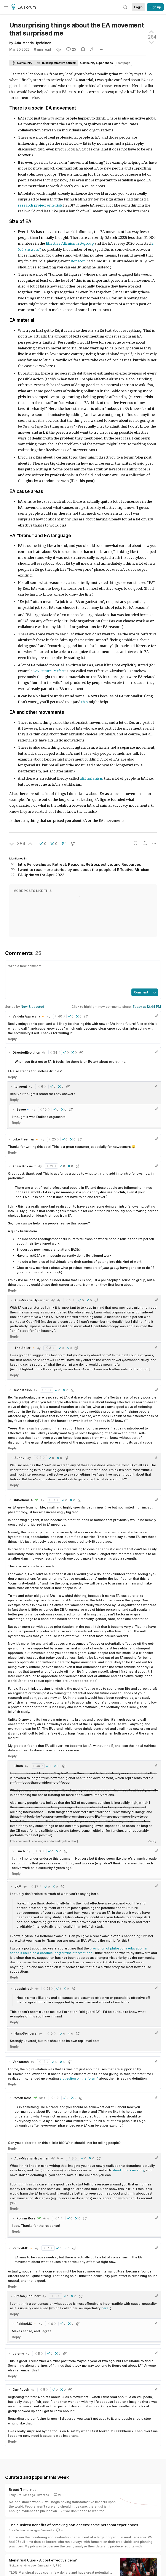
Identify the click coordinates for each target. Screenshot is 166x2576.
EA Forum (24, 7)
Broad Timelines (23, 2489)
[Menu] (6, 7)
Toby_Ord (15, 2495)
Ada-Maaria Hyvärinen (32, 43)
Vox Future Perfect (49, 671)
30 (56, 2565)
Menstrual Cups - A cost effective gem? (43, 2560)
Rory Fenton (17, 2530)
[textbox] (82, 974)
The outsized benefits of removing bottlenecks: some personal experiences (73, 2525)
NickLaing (15, 2565)
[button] (43, 843)
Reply (12, 1039)
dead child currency (128, 2170)
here (105, 2308)
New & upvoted (32, 1006)
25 (71, 49)
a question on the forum (78, 2078)
